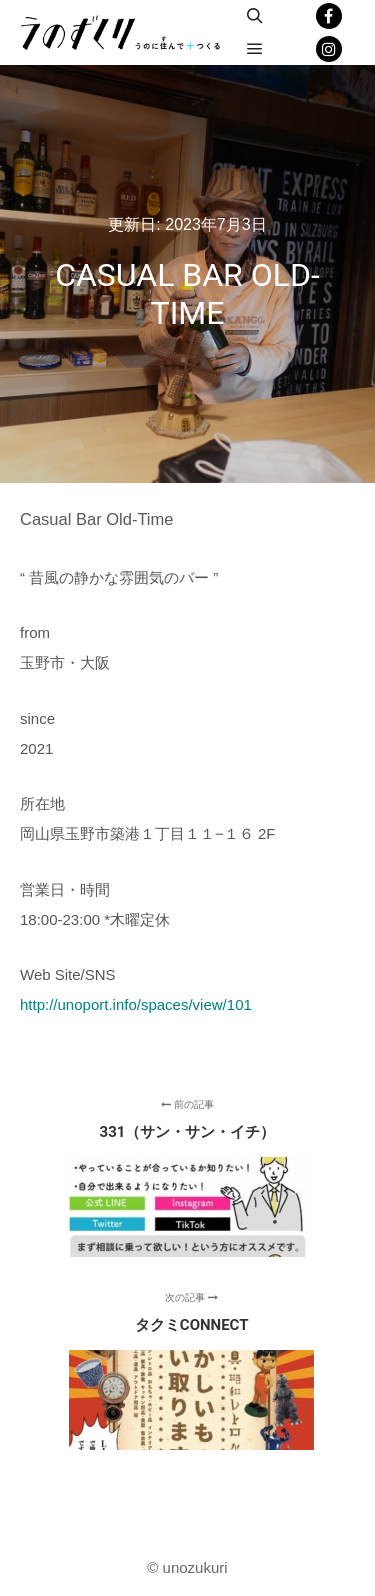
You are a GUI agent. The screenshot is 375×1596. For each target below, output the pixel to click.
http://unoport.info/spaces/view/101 (136, 1004)
